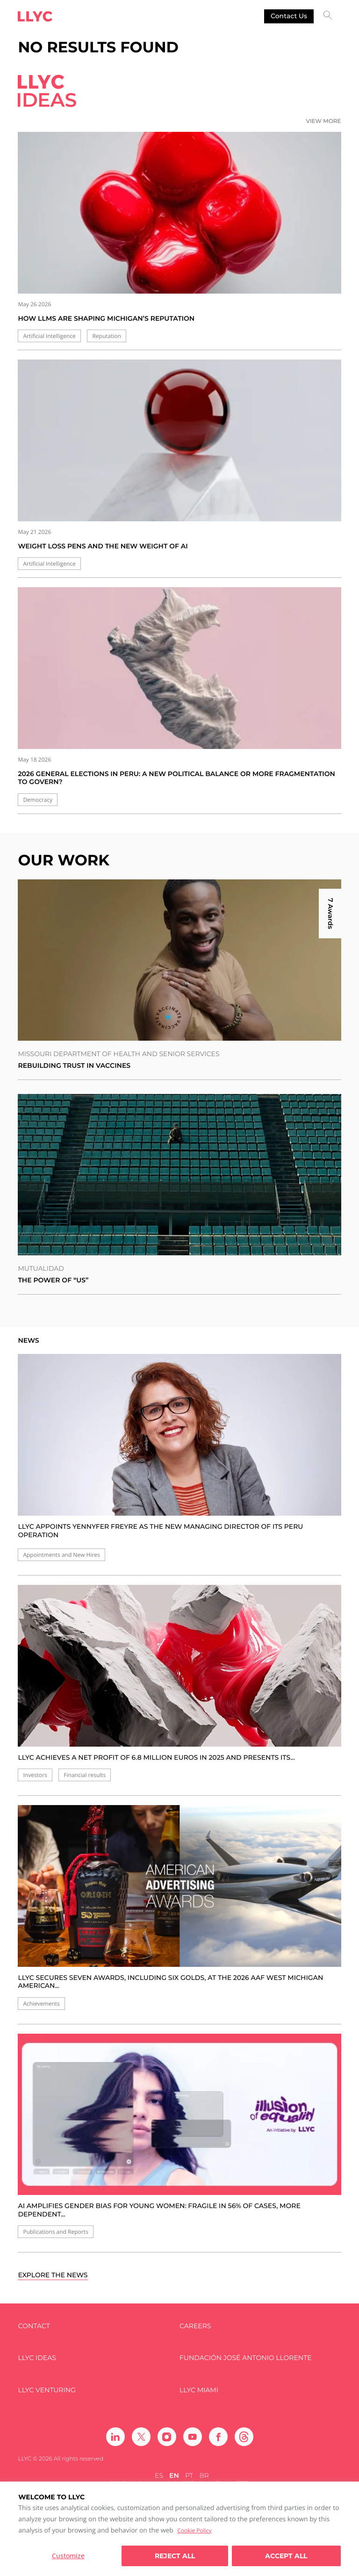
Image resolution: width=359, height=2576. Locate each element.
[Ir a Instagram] (167, 2436)
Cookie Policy (194, 2530)
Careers (195, 2326)
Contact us (289, 16)
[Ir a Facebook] (218, 2436)
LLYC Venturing (46, 2390)
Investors (35, 1774)
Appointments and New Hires (61, 1554)
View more (323, 121)
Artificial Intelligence (49, 335)
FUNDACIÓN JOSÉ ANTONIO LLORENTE (246, 2358)
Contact (34, 2326)
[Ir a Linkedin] (115, 2436)
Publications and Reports (55, 2231)
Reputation (106, 335)
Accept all (286, 2556)
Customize (68, 2555)
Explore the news (52, 2275)
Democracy (37, 799)
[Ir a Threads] (244, 2436)
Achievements (41, 2003)
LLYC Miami (199, 2390)
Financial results (85, 1774)
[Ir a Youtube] (192, 2436)
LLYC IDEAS (37, 2358)
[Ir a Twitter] (141, 2436)
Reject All (175, 2556)
